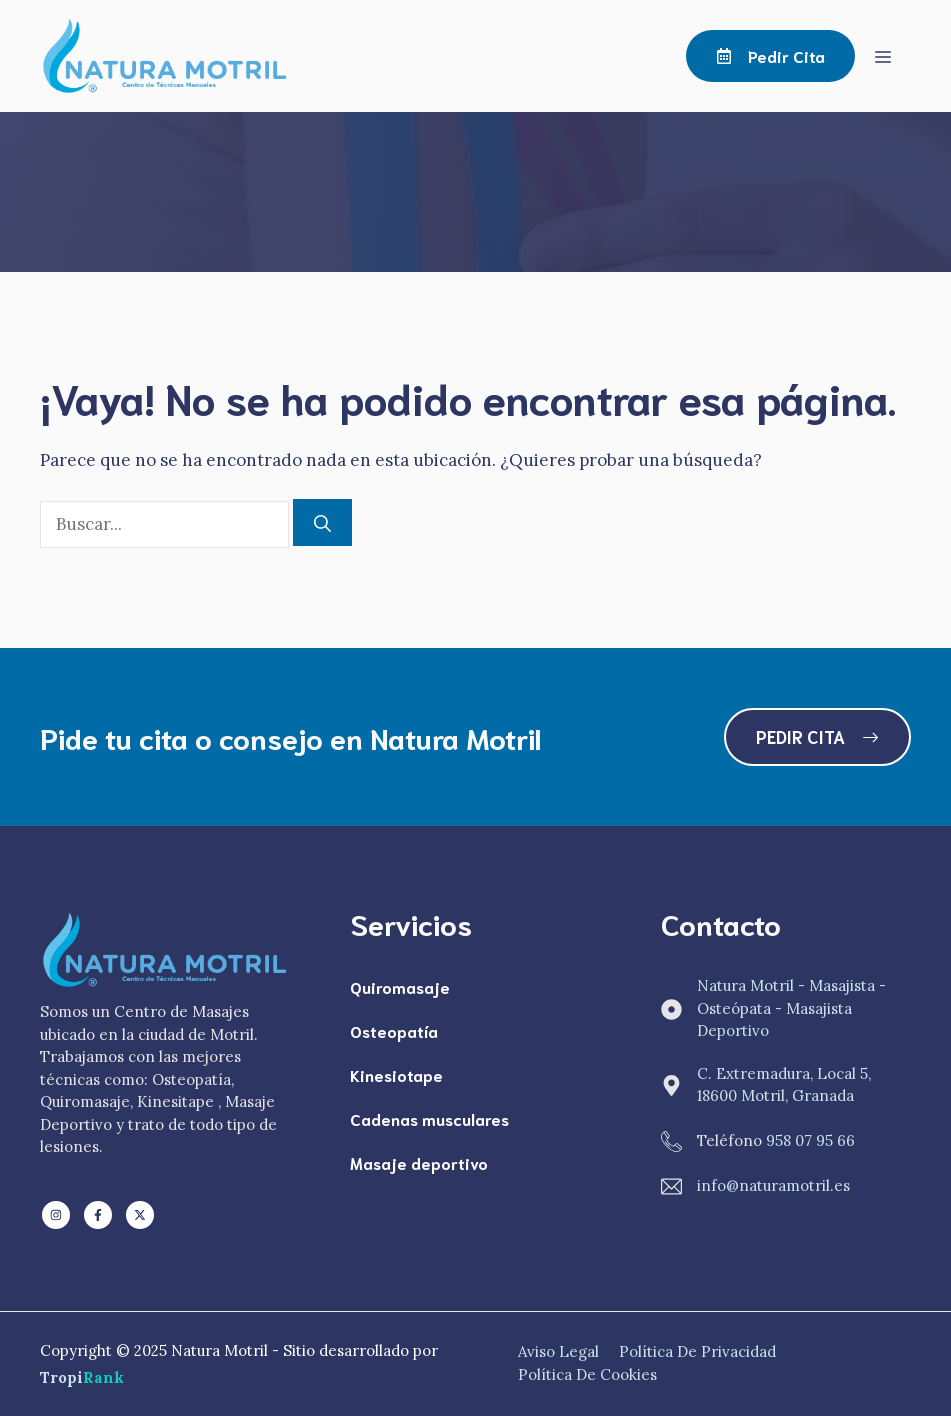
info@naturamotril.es (773, 1185)
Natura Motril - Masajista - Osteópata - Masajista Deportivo (791, 1008)
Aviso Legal (558, 1351)
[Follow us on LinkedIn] (56, 1215)
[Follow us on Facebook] (98, 1215)
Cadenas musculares (429, 1118)
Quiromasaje (400, 986)
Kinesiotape (396, 1074)
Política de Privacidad (697, 1351)
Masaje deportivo (419, 1162)
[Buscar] (322, 523)
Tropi (82, 1377)
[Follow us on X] (140, 1215)
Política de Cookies (587, 1374)
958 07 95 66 (810, 1140)
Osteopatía (394, 1030)
